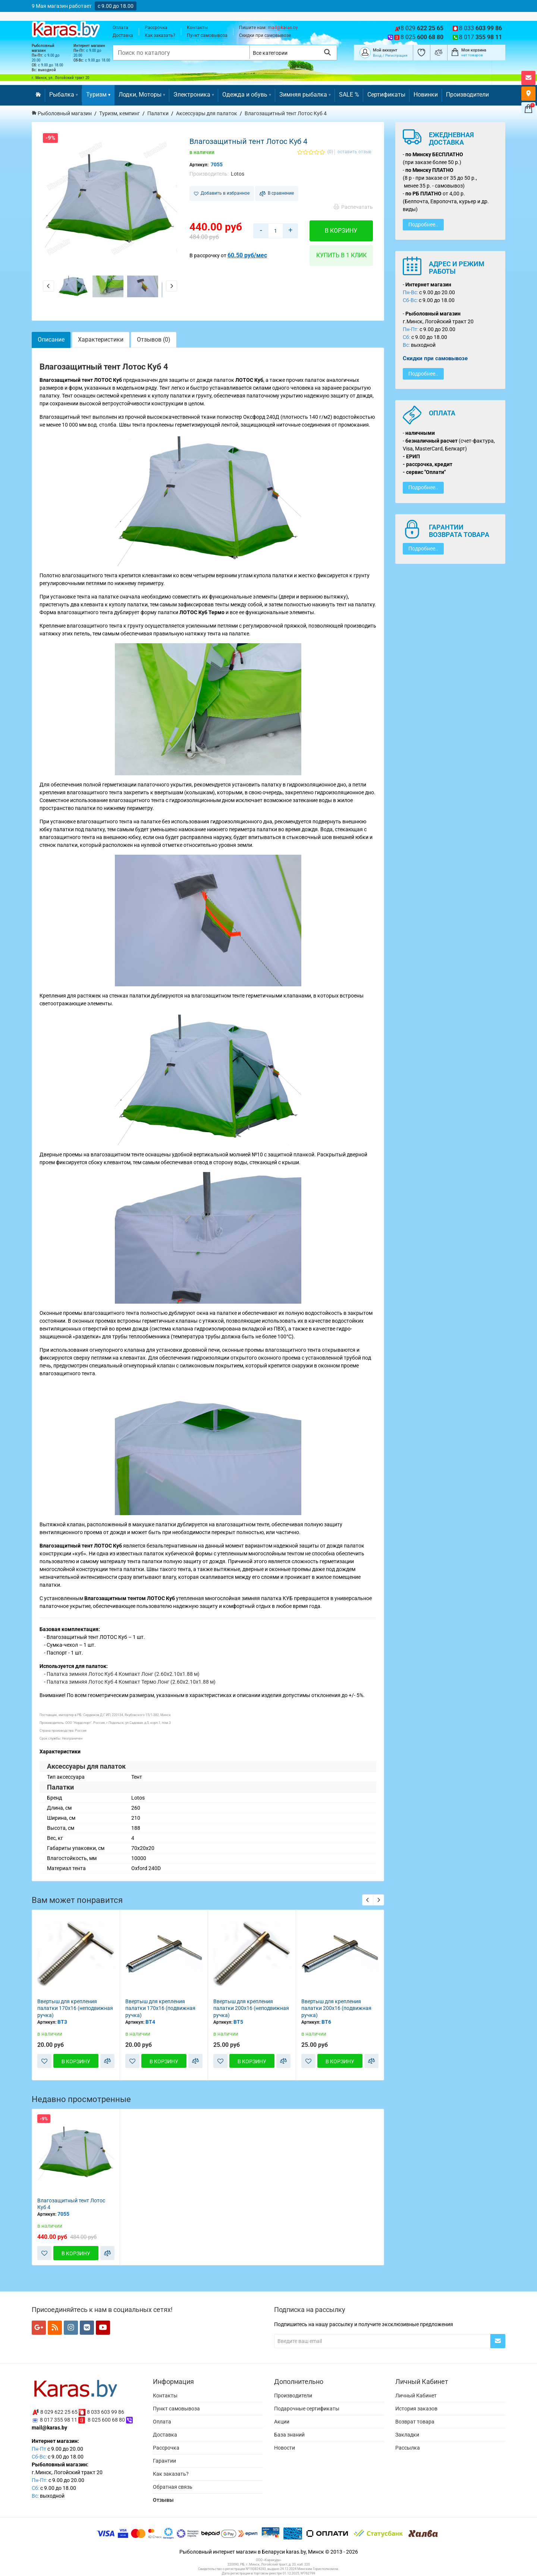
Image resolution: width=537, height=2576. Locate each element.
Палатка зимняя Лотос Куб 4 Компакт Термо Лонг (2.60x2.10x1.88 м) (131, 1682)
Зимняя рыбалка (305, 94)
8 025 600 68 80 (106, 2420)
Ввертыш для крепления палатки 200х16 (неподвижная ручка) (339, 2008)
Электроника (193, 94)
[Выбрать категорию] (284, 52)
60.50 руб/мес (247, 255)
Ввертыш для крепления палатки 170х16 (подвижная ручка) (248, 2008)
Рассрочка (156, 27)
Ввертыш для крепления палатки (67, 2004)
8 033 (480, 28)
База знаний (289, 2435)
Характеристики (100, 339)
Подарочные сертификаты (306, 2409)
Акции (281, 2422)
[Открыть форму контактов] (528, 78)
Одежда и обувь (246, 94)
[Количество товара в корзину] (275, 230)
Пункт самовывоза (207, 35)
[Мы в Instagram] (71, 2328)
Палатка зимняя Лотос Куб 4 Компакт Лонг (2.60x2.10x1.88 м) (123, 1674)
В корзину (341, 230)
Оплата (120, 27)
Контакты (197, 27)
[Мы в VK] (87, 2328)
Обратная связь (172, 2487)
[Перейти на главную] (38, 95)
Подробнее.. (423, 224)
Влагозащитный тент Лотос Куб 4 (71, 2204)
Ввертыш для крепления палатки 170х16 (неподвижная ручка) (163, 2008)
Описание (51, 339)
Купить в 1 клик (341, 255)
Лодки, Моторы (142, 94)
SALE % (349, 94)
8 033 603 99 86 (105, 2412)
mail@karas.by (283, 27)
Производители (467, 94)
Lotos (237, 174)
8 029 (422, 28)
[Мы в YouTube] (103, 2328)
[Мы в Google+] (39, 2328)
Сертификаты (386, 94)
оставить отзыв (354, 152)
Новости (284, 2448)
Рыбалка (63, 94)
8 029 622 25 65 (59, 2412)
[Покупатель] (365, 52)
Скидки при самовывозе (265, 35)
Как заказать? (160, 35)
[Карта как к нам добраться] (528, 94)
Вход (377, 55)
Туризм (98, 94)
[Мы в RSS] (55, 2328)
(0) (330, 152)
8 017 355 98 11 (58, 2420)
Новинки (426, 94)
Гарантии (164, 2461)
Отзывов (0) (153, 339)
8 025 (422, 37)
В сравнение (277, 193)
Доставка (123, 35)
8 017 (480, 37)
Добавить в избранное (221, 193)
